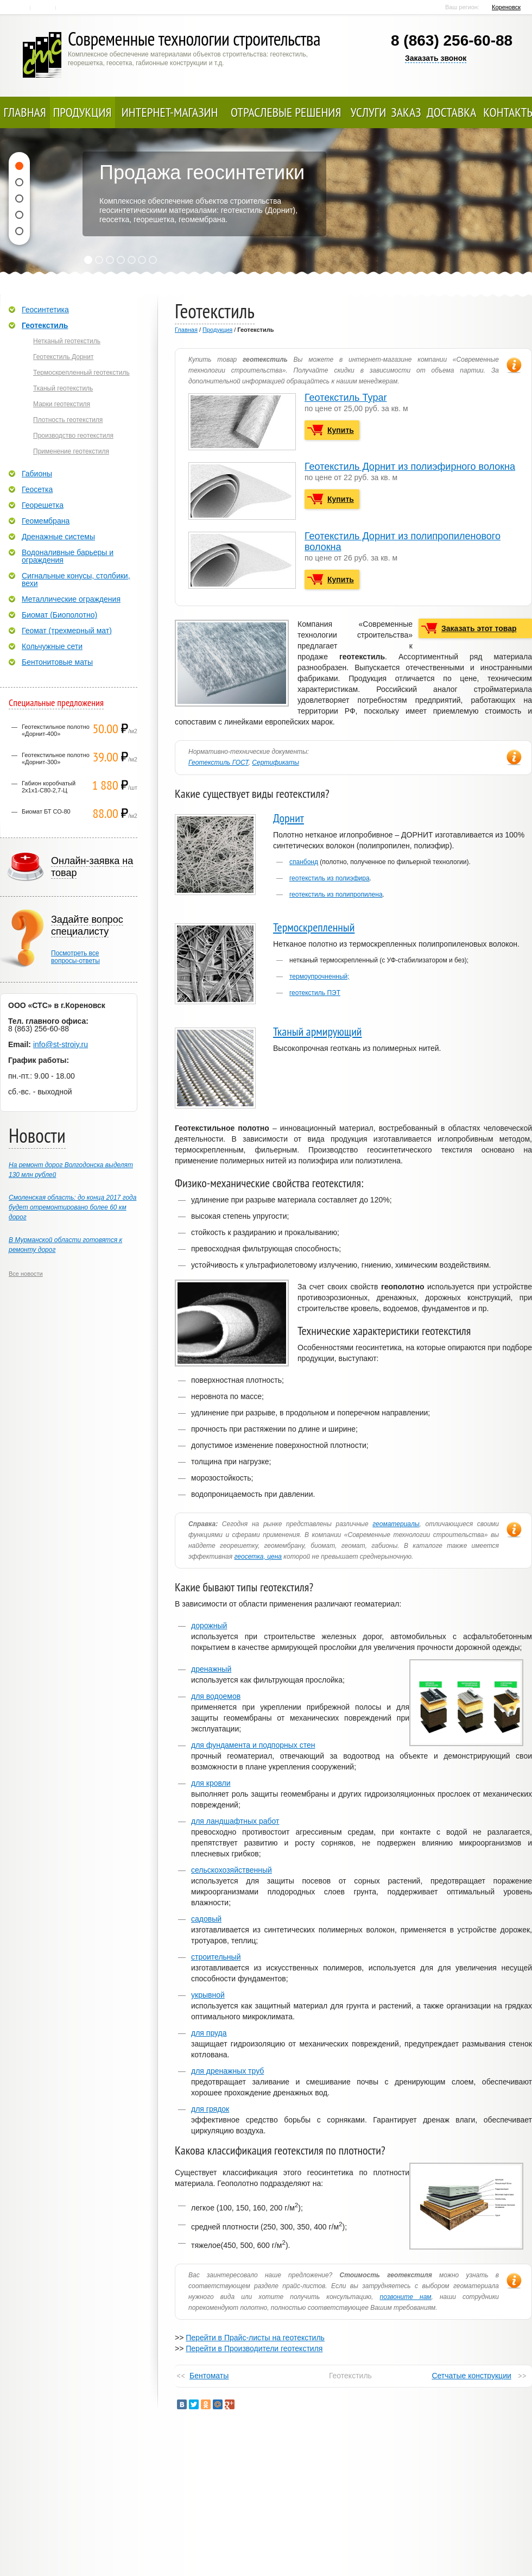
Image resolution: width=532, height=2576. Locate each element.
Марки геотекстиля (61, 404)
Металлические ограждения (71, 599)
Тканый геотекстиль (63, 388)
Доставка (451, 112)
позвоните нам (406, 2297)
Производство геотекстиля (73, 435)
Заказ (406, 112)
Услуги (369, 112)
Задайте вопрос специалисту (87, 925)
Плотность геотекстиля (68, 420)
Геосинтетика (45, 309)
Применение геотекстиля (71, 451)
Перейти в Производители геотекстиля (254, 2348)
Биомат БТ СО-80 (46, 811)
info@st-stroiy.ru (60, 1044)
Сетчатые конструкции (471, 2375)
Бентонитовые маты (57, 662)
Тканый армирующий (317, 1031)
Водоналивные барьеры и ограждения (67, 556)
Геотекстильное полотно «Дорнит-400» (56, 730)
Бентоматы (209, 2375)
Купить (340, 430)
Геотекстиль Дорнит (63, 357)
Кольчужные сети (52, 646)
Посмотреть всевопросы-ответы (75, 957)
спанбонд (303, 862)
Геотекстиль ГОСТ (218, 762)
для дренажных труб (227, 2071)
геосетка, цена (258, 1556)
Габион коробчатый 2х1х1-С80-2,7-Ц (48, 786)
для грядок (210, 2109)
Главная (19, 7)
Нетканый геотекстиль (66, 341)
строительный (215, 1957)
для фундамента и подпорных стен (253, 1745)
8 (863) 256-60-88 (451, 40)
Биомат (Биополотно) (59, 615)
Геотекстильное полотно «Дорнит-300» (56, 758)
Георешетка (43, 505)
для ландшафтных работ (235, 1821)
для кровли (211, 1783)
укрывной (208, 1995)
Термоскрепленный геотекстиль (81, 372)
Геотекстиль (45, 325)
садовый (206, 1918)
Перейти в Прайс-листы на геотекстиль (255, 2337)
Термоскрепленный (313, 927)
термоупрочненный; (319, 976)
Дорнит (288, 818)
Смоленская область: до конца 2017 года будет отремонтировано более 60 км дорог (72, 1207)
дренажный (211, 1669)
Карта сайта (69, 7)
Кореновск (506, 7)
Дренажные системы (58, 536)
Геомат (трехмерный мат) (67, 630)
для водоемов (215, 1696)
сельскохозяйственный (231, 1870)
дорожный (209, 1625)
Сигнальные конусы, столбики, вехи (76, 579)
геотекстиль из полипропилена (336, 894)
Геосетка (37, 489)
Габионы (37, 473)
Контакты (43, 7)
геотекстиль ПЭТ (314, 993)
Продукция (82, 112)
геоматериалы (395, 1524)
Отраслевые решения (286, 112)
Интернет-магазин (170, 112)
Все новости (26, 1273)
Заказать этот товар (479, 628)
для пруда (209, 2033)
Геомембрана (45, 521)
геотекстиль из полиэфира (329, 878)
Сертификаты (275, 762)
